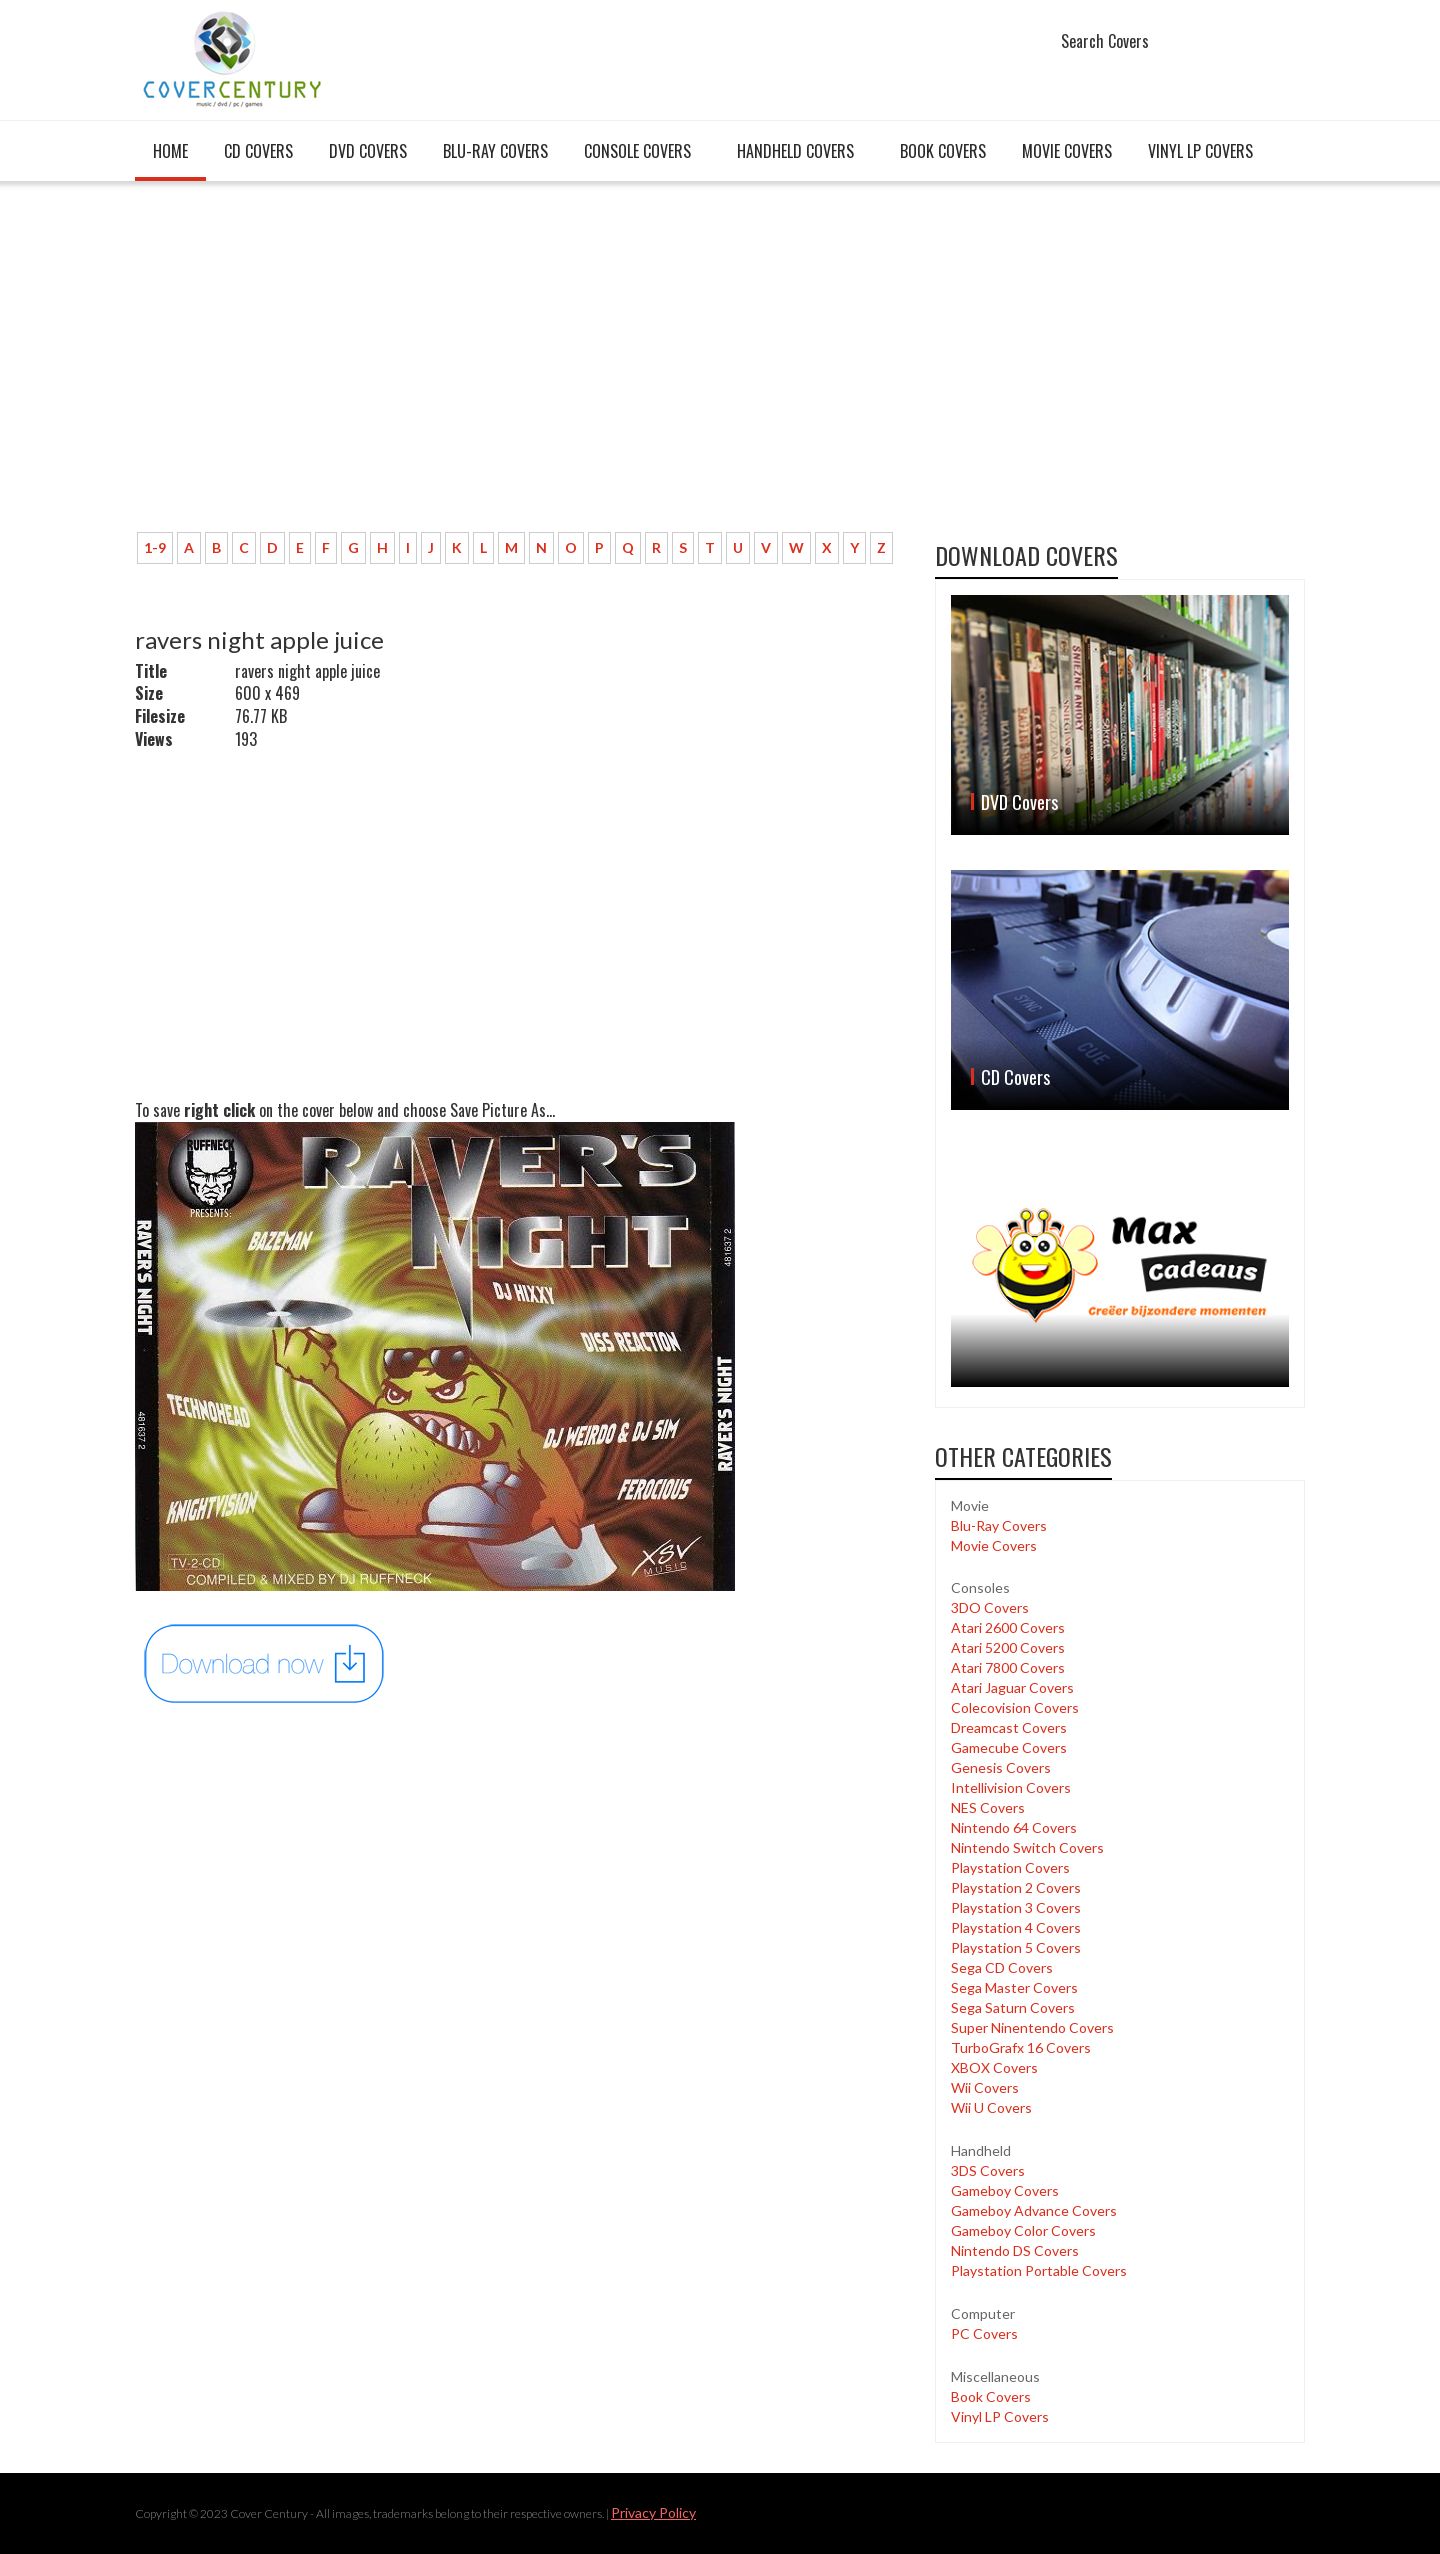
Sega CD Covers (1002, 1967)
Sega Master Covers (1014, 1987)
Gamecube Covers (1009, 1747)
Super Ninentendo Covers (1032, 2027)
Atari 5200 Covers (1008, 1647)
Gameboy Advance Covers (1034, 2210)
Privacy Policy (653, 2512)
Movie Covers (1067, 151)
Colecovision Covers (1015, 1707)
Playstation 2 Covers (1016, 1887)
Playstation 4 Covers (1016, 1927)
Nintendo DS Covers (1015, 2250)
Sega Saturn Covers (1013, 2007)
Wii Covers (985, 2087)
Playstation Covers (1010, 1867)
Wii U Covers (991, 2107)
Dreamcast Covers (1009, 1727)
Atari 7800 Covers (1008, 1667)
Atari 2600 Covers (1008, 1627)
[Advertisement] (520, 367)
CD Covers (258, 151)
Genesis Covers (1001, 1767)
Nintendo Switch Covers (1027, 1847)
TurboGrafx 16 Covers (1021, 2047)
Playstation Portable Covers (1039, 2270)
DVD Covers (368, 151)
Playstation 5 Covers (1016, 1947)
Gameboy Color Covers (1023, 2230)
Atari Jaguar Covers (1012, 1687)
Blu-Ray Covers (495, 151)
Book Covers (943, 151)
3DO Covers (990, 1607)
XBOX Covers (994, 2067)
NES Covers (988, 1807)
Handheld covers (795, 151)
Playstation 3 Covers (1016, 1907)
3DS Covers (988, 2170)
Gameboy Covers (1005, 2190)
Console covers (637, 151)
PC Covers (984, 2333)
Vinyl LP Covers (1200, 151)
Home (170, 151)
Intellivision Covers (1011, 1787)
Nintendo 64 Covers (1014, 1827)
